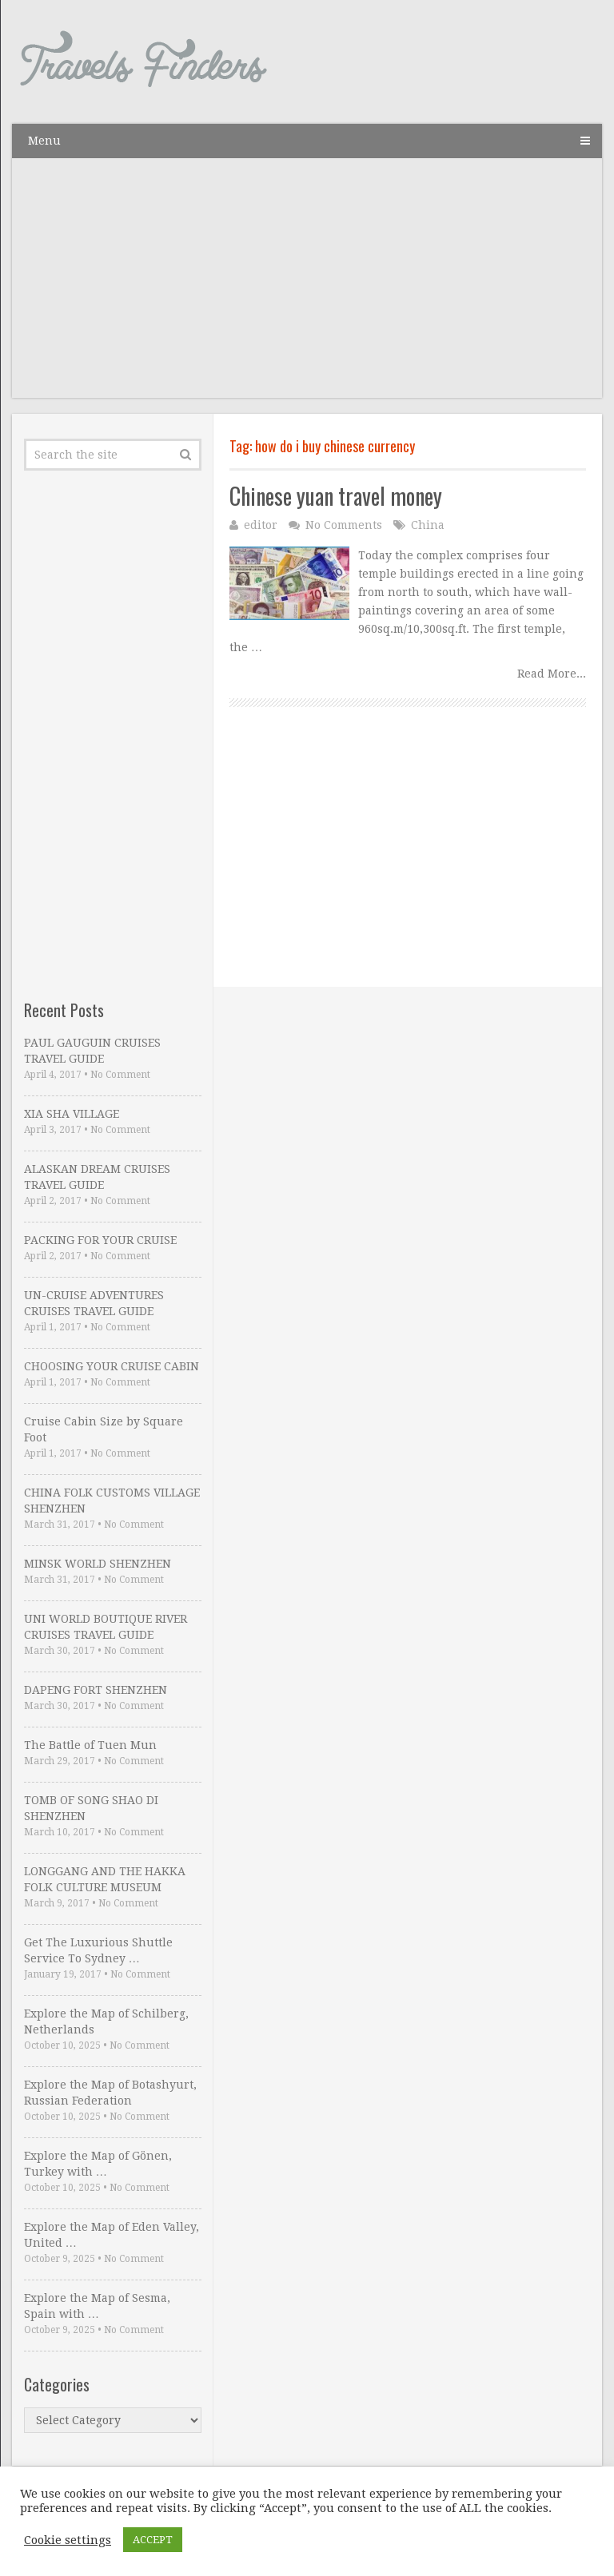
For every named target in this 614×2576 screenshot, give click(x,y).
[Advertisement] (306, 286)
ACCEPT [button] (153, 2540)
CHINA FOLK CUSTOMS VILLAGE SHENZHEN (112, 1500)
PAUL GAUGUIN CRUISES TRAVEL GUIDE (92, 1050)
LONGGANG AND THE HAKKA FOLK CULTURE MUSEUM (104, 1879)
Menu (44, 140)
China (428, 525)
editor (260, 525)
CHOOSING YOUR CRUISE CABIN (111, 1366)
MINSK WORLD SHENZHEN (97, 1563)
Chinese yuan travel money (335, 495)
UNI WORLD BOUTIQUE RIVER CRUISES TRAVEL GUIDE (105, 1626)
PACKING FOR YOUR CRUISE (100, 1240)
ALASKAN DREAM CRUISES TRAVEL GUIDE (97, 1177)
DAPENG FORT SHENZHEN (95, 1690)
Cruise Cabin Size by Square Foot (103, 1429)
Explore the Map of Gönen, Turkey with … (98, 2163)
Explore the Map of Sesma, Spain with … (97, 2306)
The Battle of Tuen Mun (90, 1745)
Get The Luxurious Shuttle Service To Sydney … (98, 1950)
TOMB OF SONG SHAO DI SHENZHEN (91, 1808)
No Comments (343, 525)
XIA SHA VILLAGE (71, 1113)
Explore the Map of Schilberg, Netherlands (106, 2021)
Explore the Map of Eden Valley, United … (111, 2234)
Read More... (551, 673)
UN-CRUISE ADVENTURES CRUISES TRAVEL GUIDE (94, 1303)
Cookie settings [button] (67, 2540)
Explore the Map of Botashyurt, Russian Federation (110, 2092)
